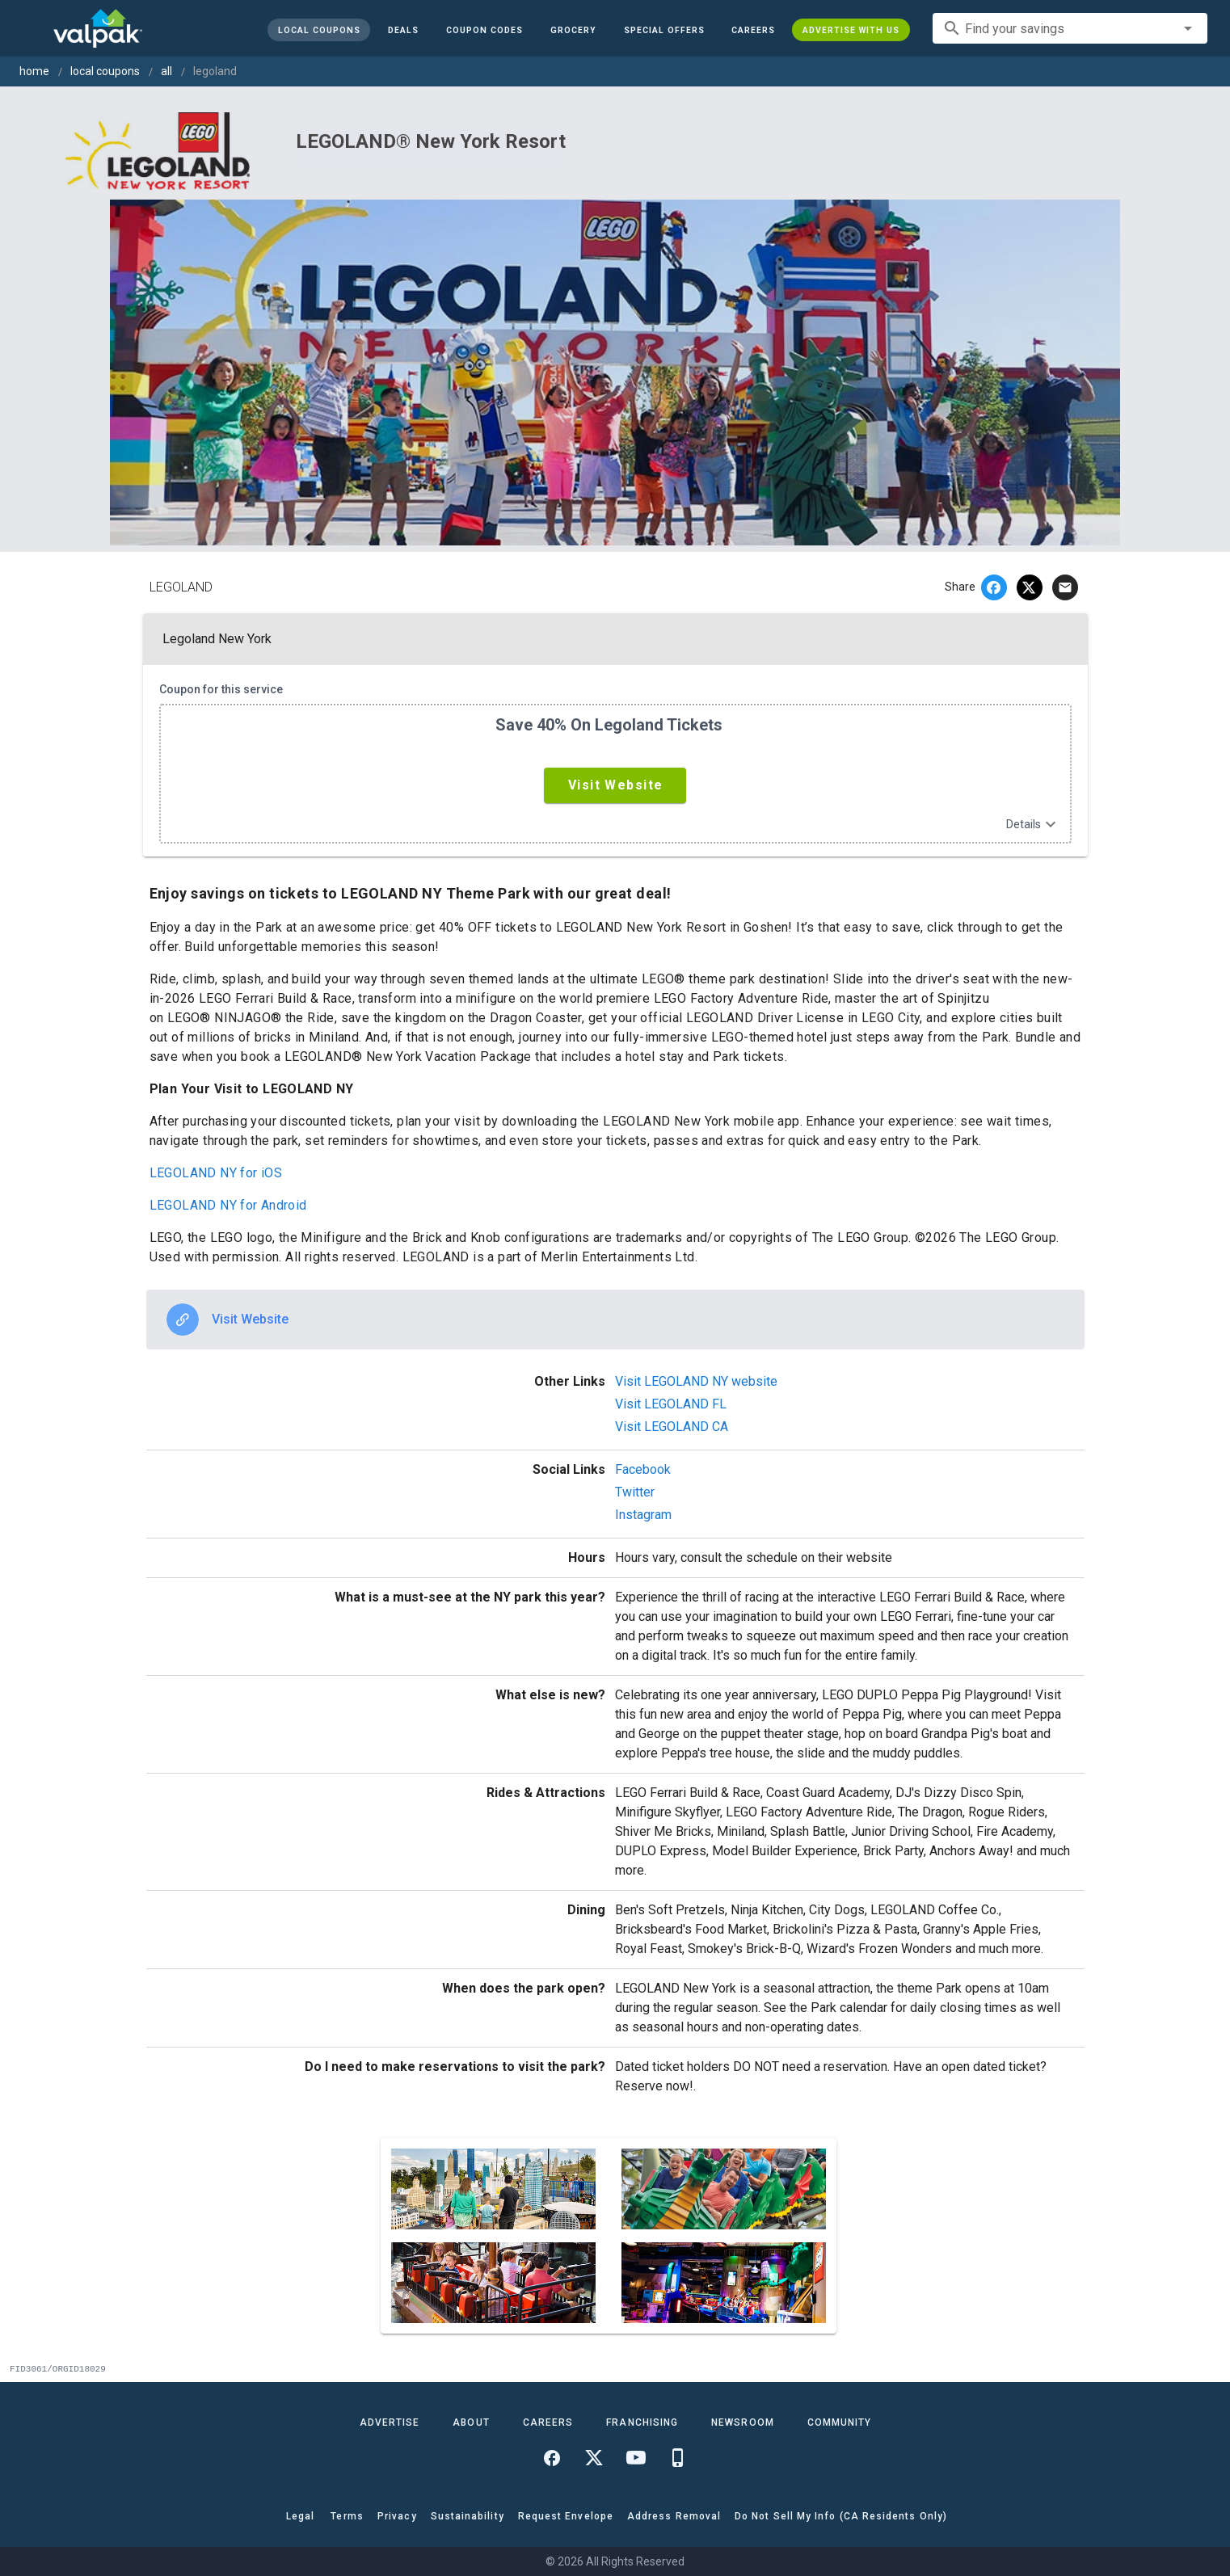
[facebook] (994, 587)
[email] (1065, 587)
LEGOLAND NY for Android (228, 1205)
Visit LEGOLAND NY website (696, 1381)
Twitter (635, 1492)
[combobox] (1070, 28)
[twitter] (1030, 587)
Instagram (643, 1514)
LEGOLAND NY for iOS (216, 1173)
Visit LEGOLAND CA (671, 1426)
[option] (615, 1319)
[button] (663, 30)
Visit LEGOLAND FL (671, 1404)
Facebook (643, 1469)
